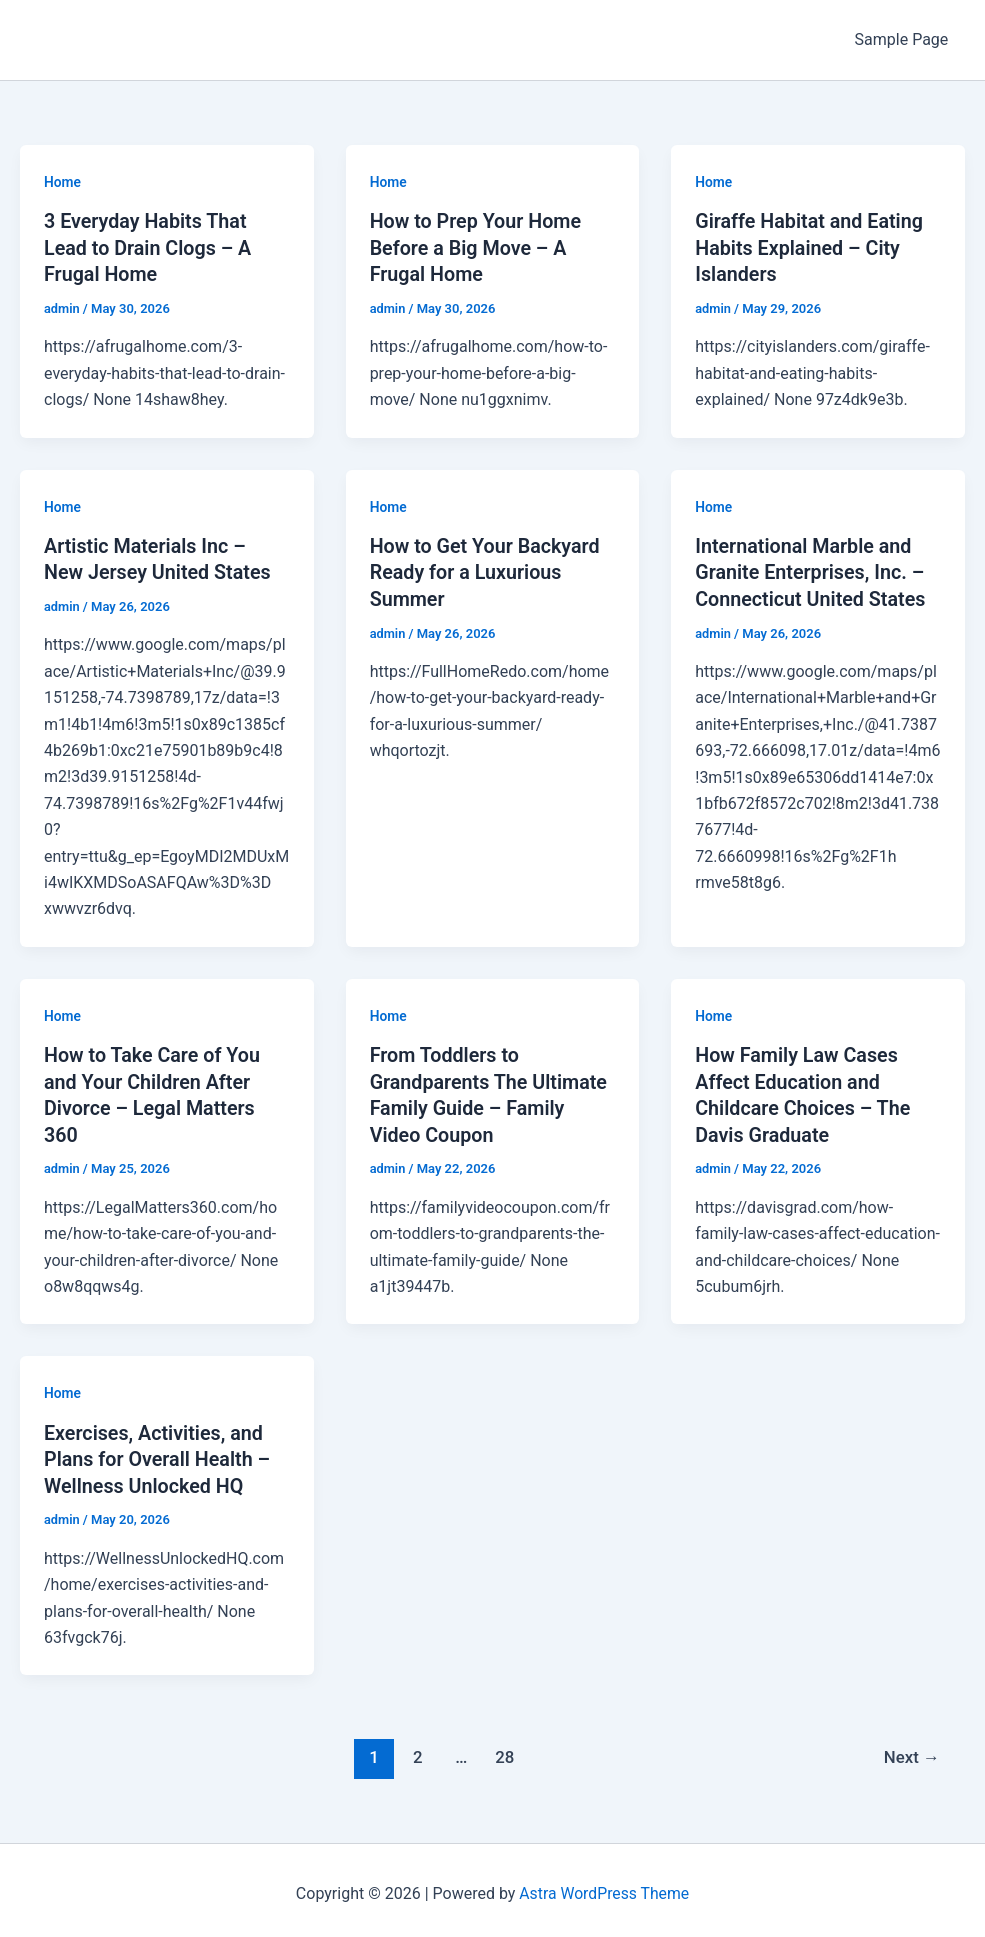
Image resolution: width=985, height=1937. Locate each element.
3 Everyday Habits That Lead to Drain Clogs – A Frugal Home (149, 247)
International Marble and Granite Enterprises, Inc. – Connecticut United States (812, 570)
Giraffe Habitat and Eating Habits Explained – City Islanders (810, 247)
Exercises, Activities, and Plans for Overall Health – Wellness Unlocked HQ (159, 1453)
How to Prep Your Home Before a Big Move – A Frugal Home (477, 247)
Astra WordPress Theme (604, 1886)
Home (63, 182)
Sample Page (902, 39)
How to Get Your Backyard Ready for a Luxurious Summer (487, 570)
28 (503, 1750)
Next (911, 1750)
